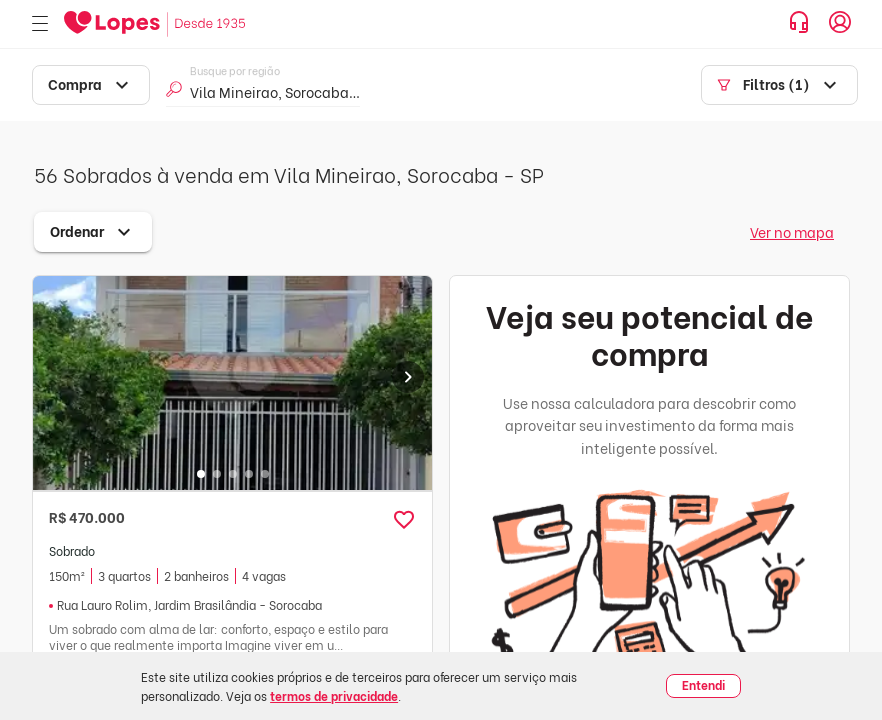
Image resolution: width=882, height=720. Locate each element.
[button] (404, 520)
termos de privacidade (334, 695)
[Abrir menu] (40, 24)
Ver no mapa (792, 231)
